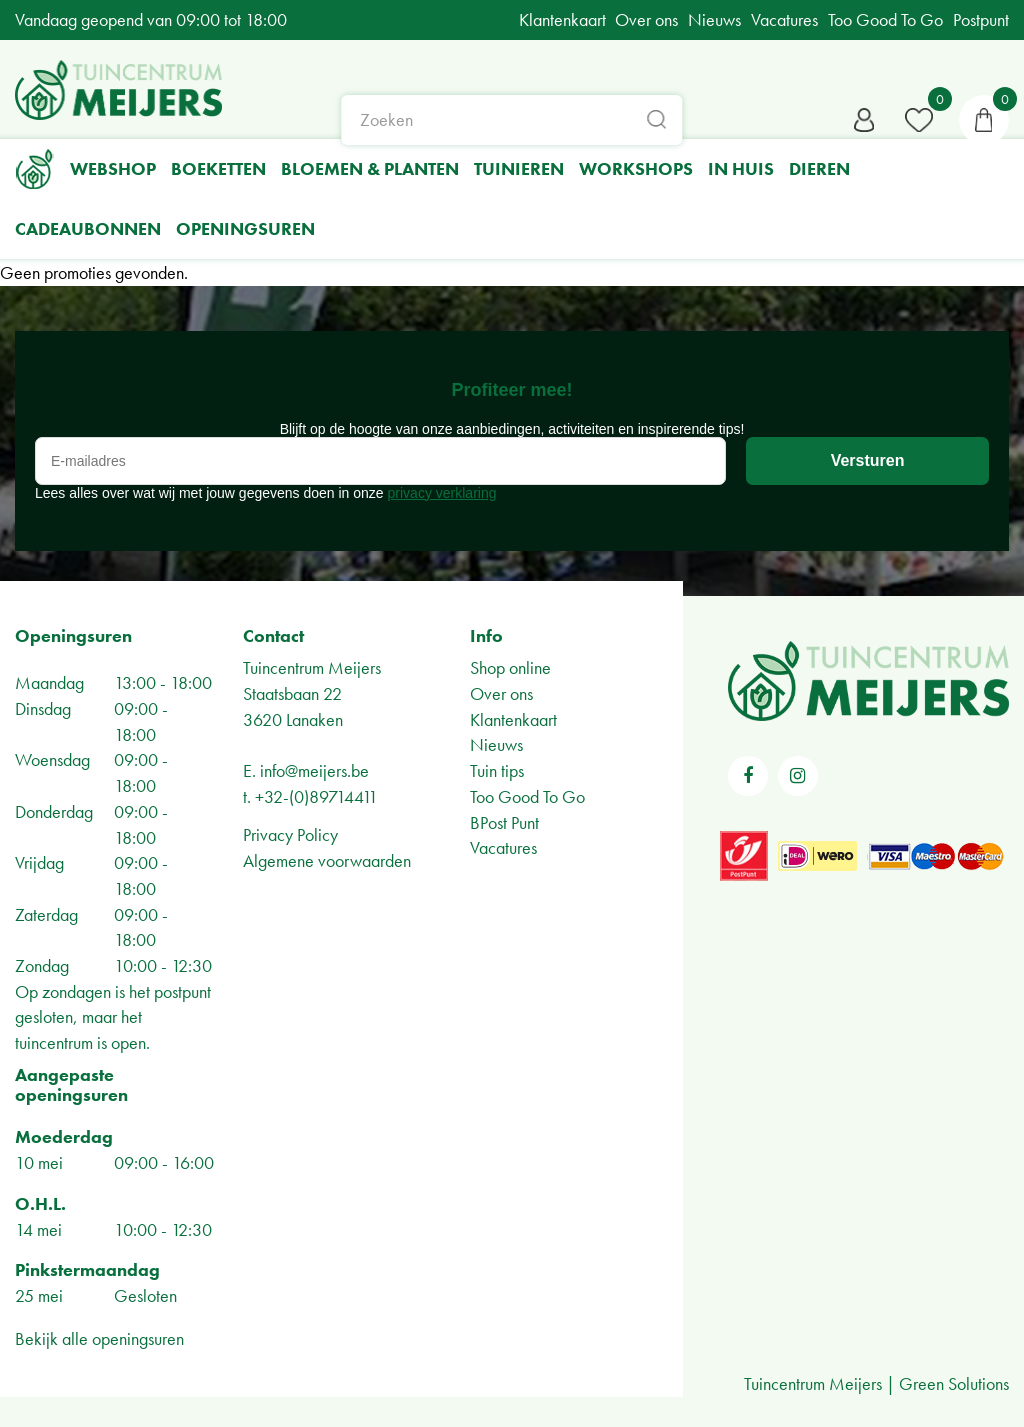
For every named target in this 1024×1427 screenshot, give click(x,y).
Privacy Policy (290, 834)
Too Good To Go (527, 796)
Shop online (510, 667)
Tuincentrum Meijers (312, 667)
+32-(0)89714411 (316, 796)
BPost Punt (504, 822)
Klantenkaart (513, 719)
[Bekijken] (984, 120)
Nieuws (496, 744)
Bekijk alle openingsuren (99, 1338)
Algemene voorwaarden (327, 860)
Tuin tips (497, 770)
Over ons (501, 693)
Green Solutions (954, 1383)
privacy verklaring (442, 493)
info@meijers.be (314, 770)
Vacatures (503, 847)
